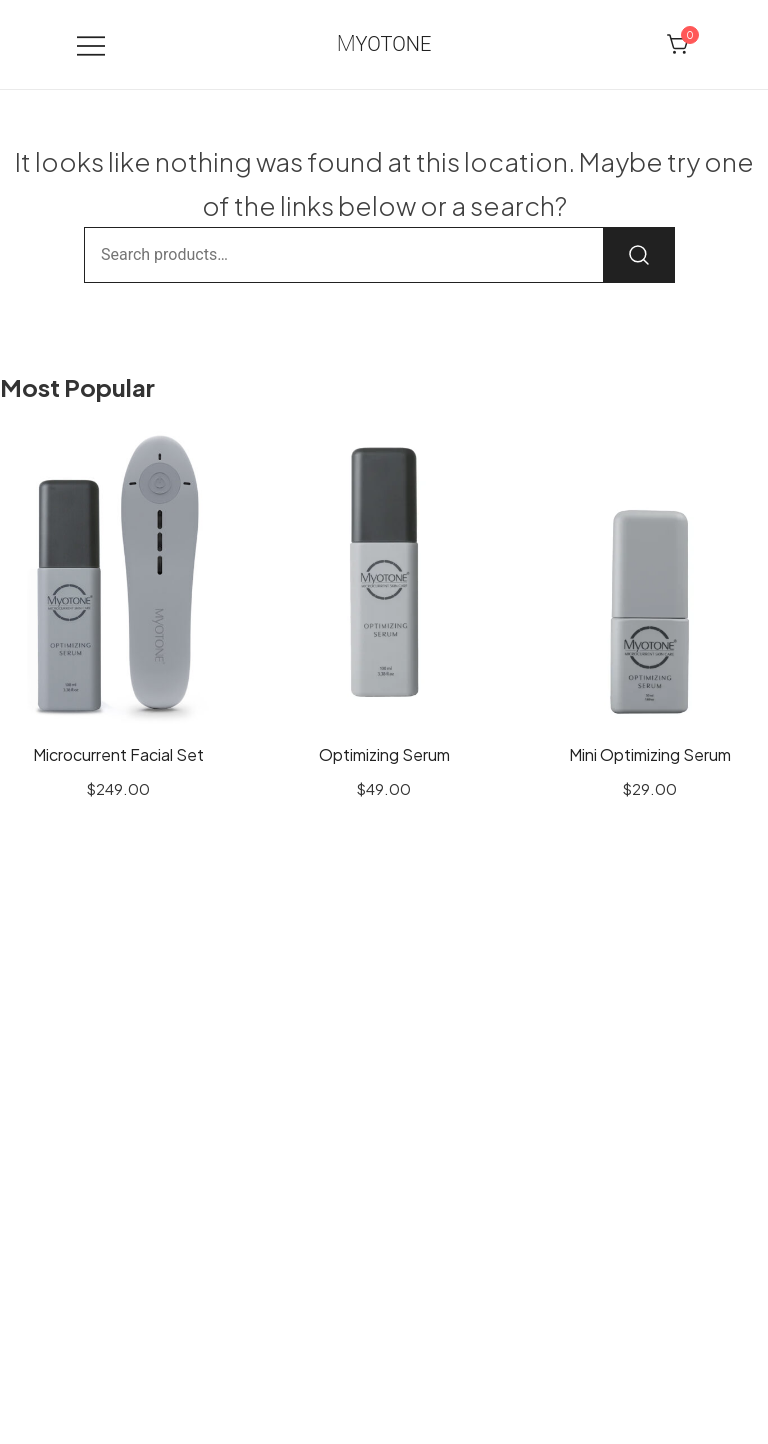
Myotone (384, 44)
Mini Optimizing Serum (650, 754)
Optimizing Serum (384, 754)
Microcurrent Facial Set (118, 754)
